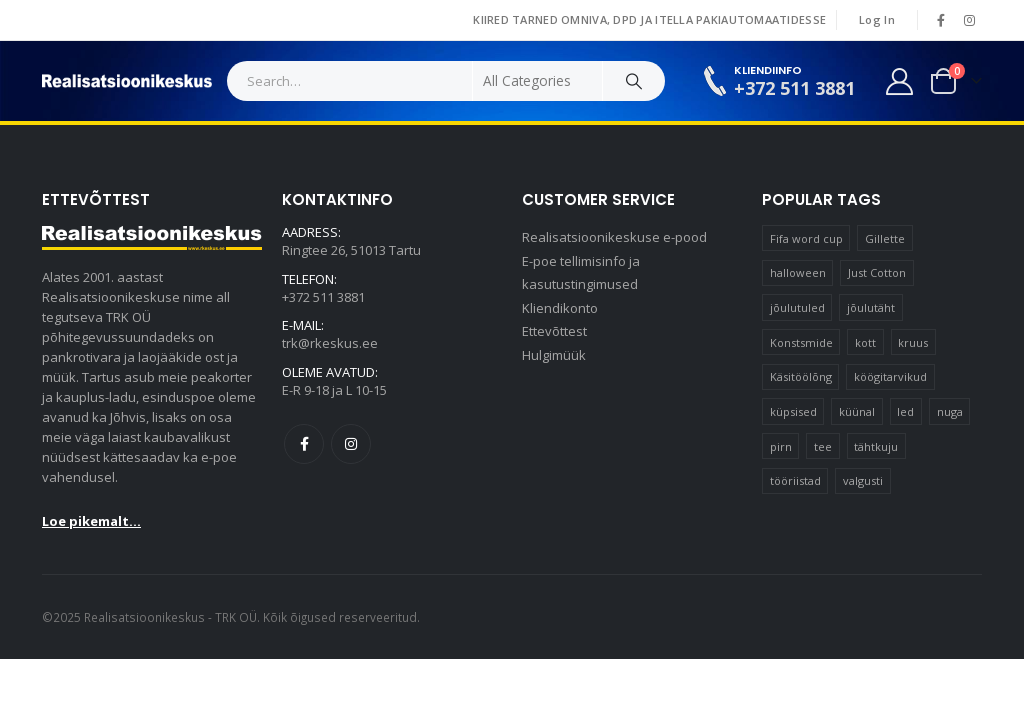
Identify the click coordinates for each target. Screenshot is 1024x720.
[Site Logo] (127, 81)
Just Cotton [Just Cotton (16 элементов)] (877, 272)
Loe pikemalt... (91, 521)
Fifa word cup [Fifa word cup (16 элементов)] (806, 238)
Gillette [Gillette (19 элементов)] (885, 238)
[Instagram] (969, 20)
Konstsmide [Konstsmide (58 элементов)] (801, 342)
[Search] (634, 81)
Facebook (304, 446)
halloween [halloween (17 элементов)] (798, 272)
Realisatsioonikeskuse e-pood (614, 238)
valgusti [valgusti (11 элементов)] (863, 480)
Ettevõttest (554, 334)
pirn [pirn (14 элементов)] (781, 446)
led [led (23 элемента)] (905, 411)
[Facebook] (941, 20)
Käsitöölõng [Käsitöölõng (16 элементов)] (801, 376)
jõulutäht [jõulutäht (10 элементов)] (871, 307)
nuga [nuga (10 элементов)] (950, 411)
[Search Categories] (538, 81)
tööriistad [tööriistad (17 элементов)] (795, 480)
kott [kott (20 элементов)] (865, 342)
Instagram (351, 446)
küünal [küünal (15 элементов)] (857, 411)
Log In (877, 19)
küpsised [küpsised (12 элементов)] (793, 411)
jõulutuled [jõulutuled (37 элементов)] (797, 307)
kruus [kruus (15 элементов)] (913, 342)
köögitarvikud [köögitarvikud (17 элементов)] (890, 376)
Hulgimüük (554, 358)
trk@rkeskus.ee (330, 345)
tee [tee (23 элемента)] (823, 446)
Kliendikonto (560, 310)
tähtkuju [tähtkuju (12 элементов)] (876, 446)
